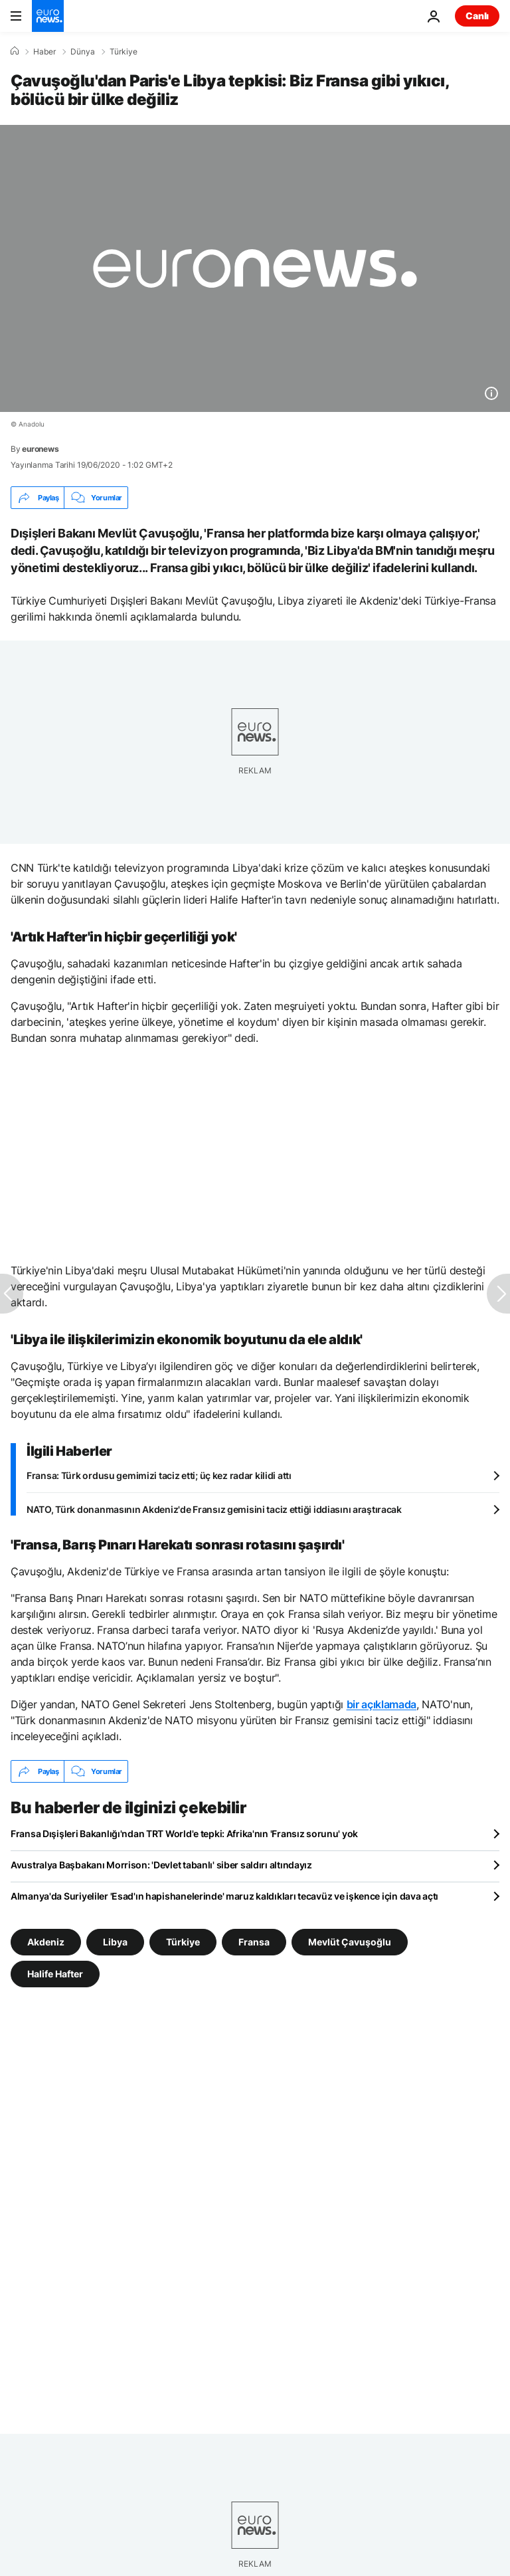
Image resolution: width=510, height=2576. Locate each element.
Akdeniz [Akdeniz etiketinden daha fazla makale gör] (45, 1941)
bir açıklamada (382, 1704)
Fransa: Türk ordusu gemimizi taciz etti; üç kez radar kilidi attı (159, 1475)
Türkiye (123, 52)
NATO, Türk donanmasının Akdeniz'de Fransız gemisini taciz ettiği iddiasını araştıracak (214, 1509)
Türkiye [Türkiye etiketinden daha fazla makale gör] (183, 1941)
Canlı (477, 15)
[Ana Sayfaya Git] (48, 16)
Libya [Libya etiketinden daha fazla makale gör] (115, 1941)
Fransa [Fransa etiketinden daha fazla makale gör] (254, 1941)
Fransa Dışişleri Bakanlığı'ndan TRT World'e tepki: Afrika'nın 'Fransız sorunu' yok (184, 1833)
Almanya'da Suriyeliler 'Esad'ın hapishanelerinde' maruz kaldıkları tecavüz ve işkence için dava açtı (224, 1896)
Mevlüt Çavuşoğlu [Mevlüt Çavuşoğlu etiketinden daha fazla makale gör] (349, 1941)
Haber (44, 52)
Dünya (82, 52)
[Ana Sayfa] (15, 51)
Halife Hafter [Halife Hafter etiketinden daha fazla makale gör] (55, 1973)
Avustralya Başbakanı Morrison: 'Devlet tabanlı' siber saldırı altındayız (161, 1864)
